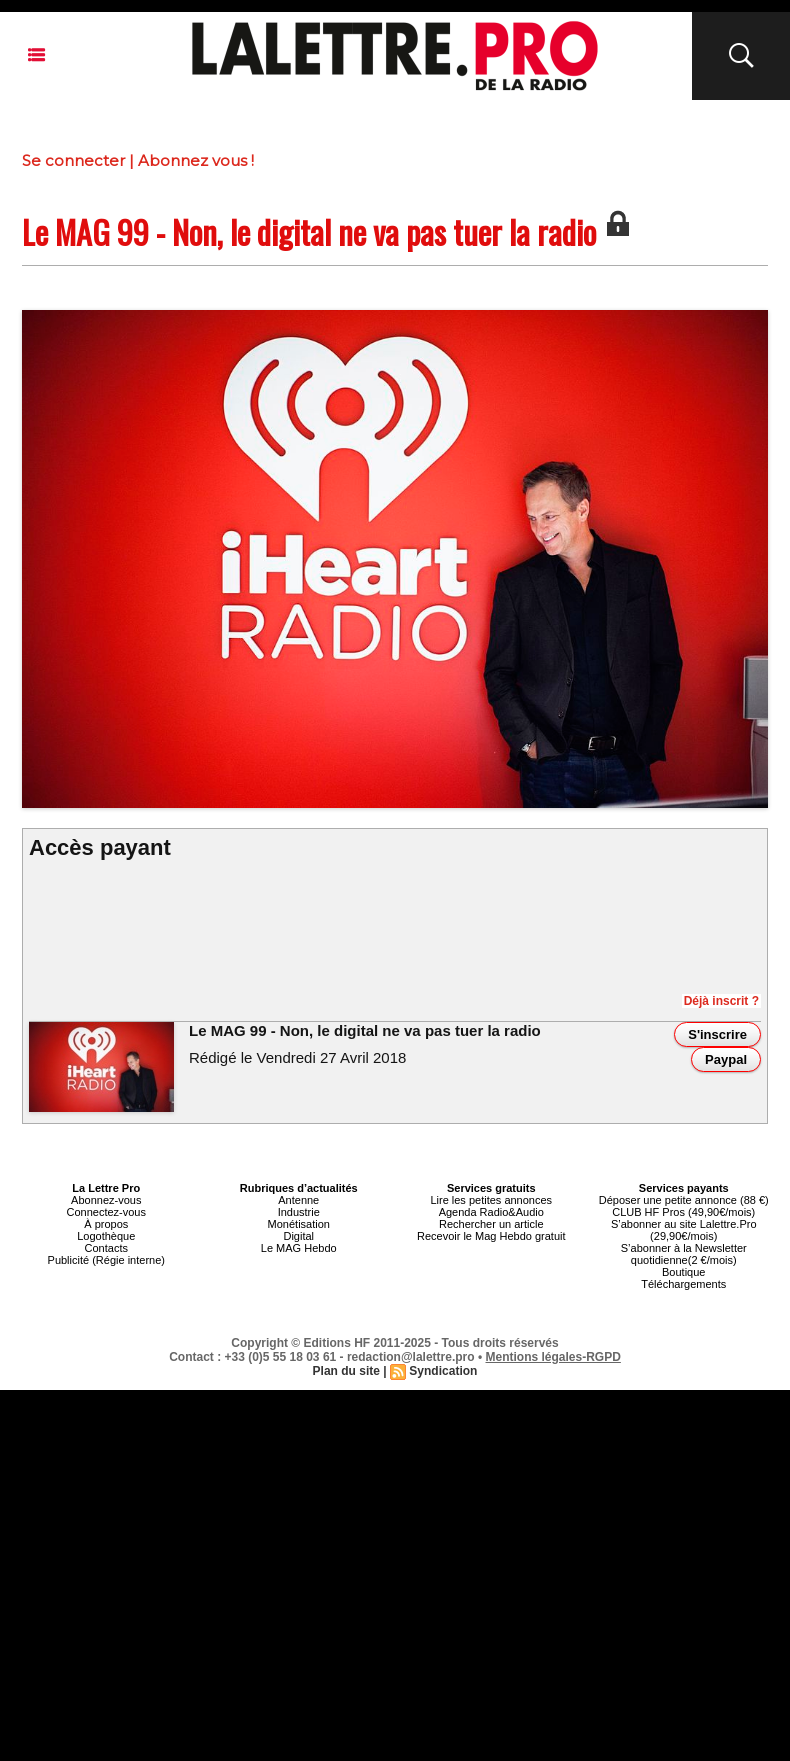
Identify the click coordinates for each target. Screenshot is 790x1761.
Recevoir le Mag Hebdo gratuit (491, 1236)
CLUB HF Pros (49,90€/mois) (683, 1212)
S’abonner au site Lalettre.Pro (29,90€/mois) (684, 1230)
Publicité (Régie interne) (106, 1260)
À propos (106, 1224)
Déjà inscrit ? (721, 1001)
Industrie (299, 1212)
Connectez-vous (107, 1212)
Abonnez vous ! (196, 160)
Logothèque (106, 1236)
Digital (298, 1236)
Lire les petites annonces (491, 1200)
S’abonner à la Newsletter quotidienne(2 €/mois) (684, 1254)
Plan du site (346, 1371)
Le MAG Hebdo (299, 1248)
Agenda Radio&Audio (491, 1212)
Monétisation (299, 1224)
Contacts (106, 1248)
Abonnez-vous (106, 1200)
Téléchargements (683, 1284)
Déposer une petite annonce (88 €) (684, 1200)
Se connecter (73, 160)
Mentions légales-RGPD (553, 1357)
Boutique (683, 1272)
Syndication (443, 1371)
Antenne (298, 1200)
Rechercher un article (491, 1224)
